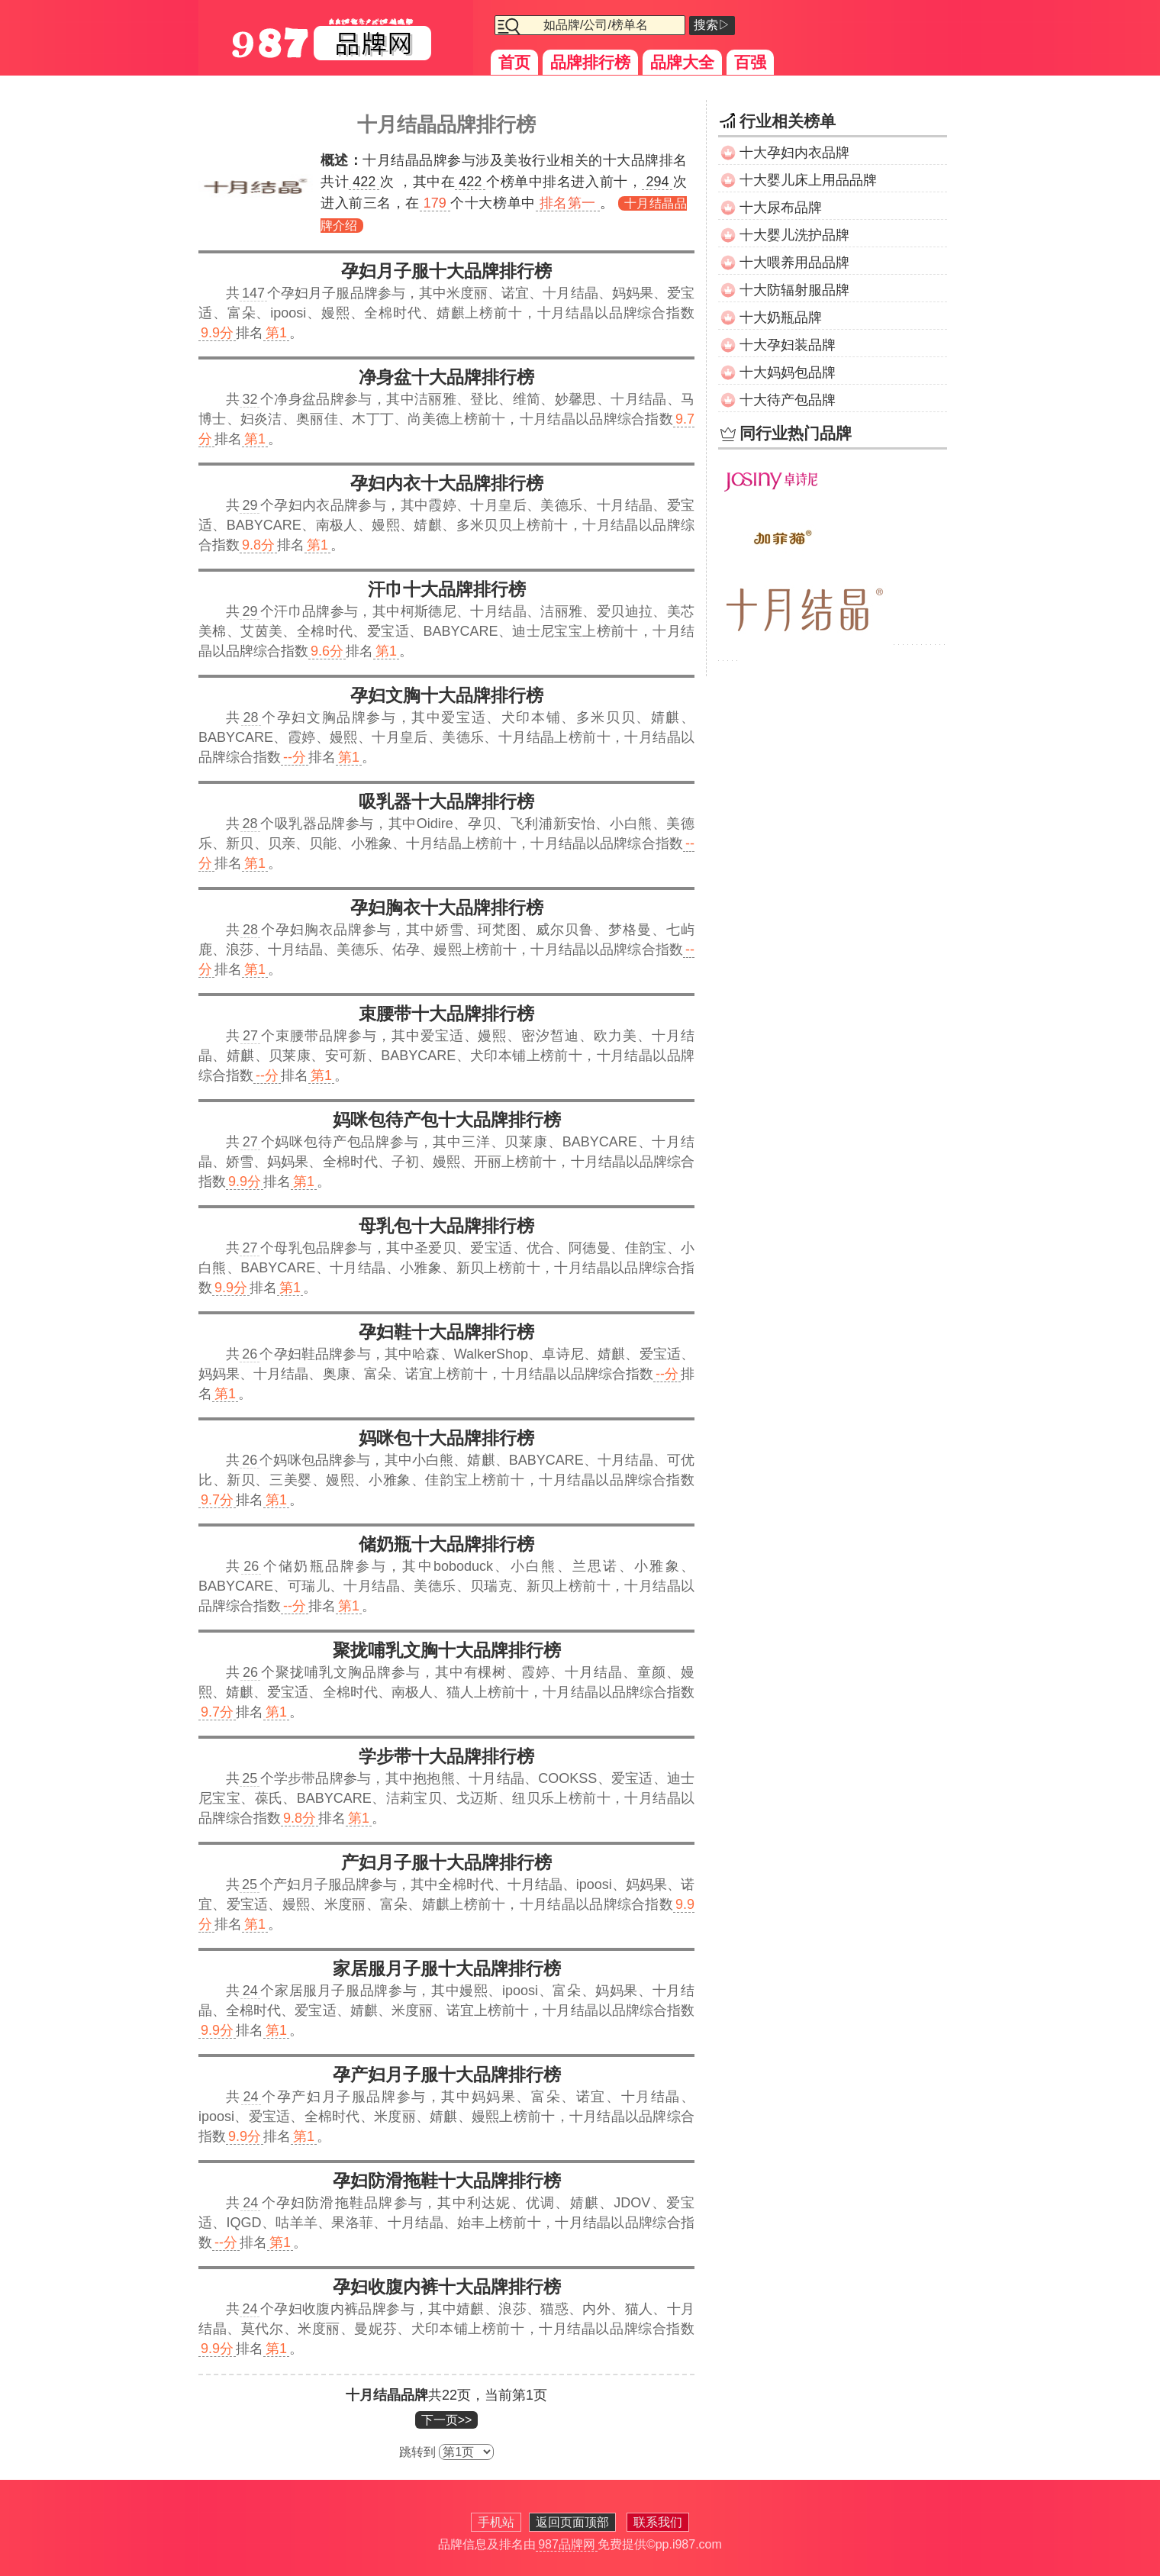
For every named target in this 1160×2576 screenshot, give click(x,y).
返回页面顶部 (572, 2522)
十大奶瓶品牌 (781, 317)
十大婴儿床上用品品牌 (808, 180)
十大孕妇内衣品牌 (794, 152)
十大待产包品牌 (788, 400)
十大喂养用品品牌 (794, 262)
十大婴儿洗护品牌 (794, 235)
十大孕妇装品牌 (788, 345)
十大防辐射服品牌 (794, 290)
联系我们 (657, 2522)
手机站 (496, 2522)
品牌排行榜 (590, 62)
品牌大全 (682, 62)
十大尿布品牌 (781, 207)
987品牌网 (566, 2544)
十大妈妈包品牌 (788, 372)
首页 (514, 62)
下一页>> (446, 2419)
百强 (750, 62)
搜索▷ (712, 24)
